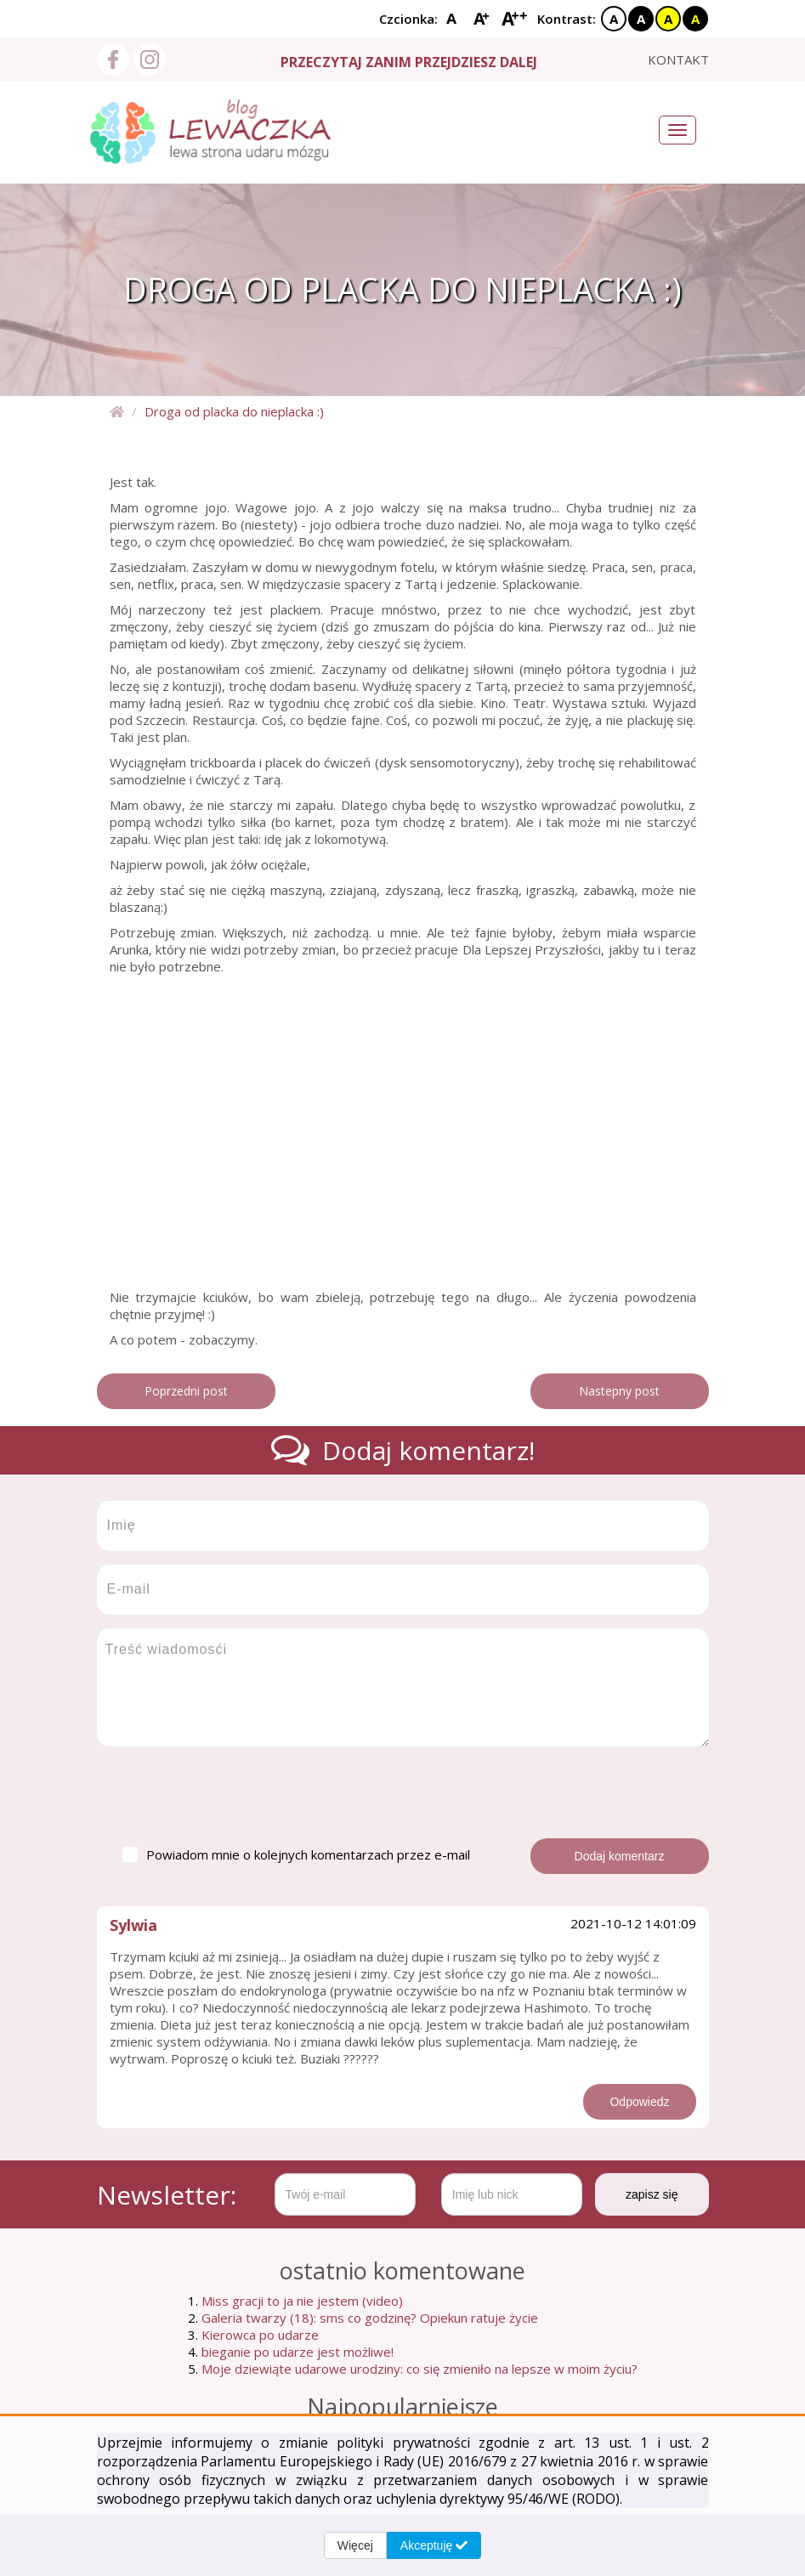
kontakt (678, 59)
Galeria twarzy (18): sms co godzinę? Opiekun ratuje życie (369, 2317)
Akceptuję (434, 2545)
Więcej (355, 2545)
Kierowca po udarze (260, 2334)
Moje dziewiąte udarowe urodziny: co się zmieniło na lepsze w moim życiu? (419, 2368)
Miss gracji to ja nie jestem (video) (302, 2300)
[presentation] (226, 1792)
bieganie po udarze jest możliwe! (297, 2351)
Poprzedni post (186, 1391)
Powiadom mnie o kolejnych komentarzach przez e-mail (296, 1854)
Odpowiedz (639, 2102)
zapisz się (651, 2194)
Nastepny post (619, 1391)
